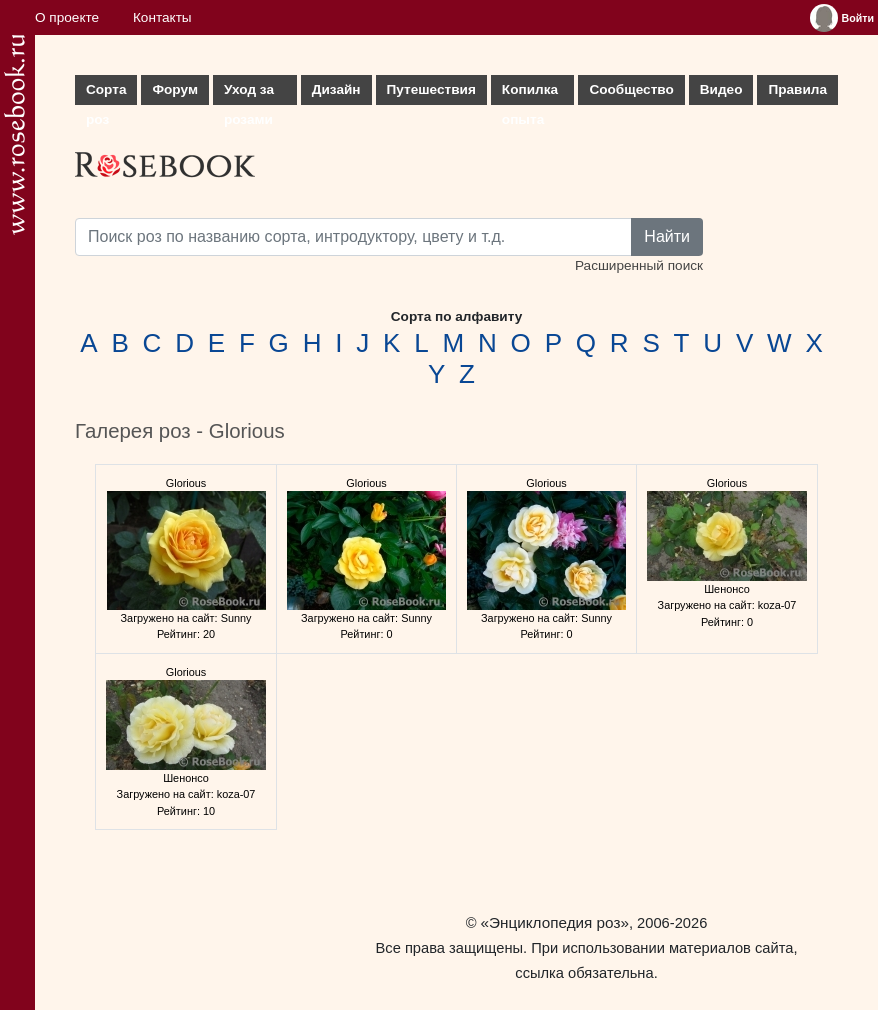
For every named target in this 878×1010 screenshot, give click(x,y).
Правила (797, 89)
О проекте (67, 17)
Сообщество (631, 89)
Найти (667, 236)
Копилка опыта (530, 93)
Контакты (162, 17)
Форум (174, 89)
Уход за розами (249, 93)
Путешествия (431, 89)
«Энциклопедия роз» (555, 922)
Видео (721, 89)
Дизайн (336, 89)
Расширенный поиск (639, 265)
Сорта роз (106, 93)
